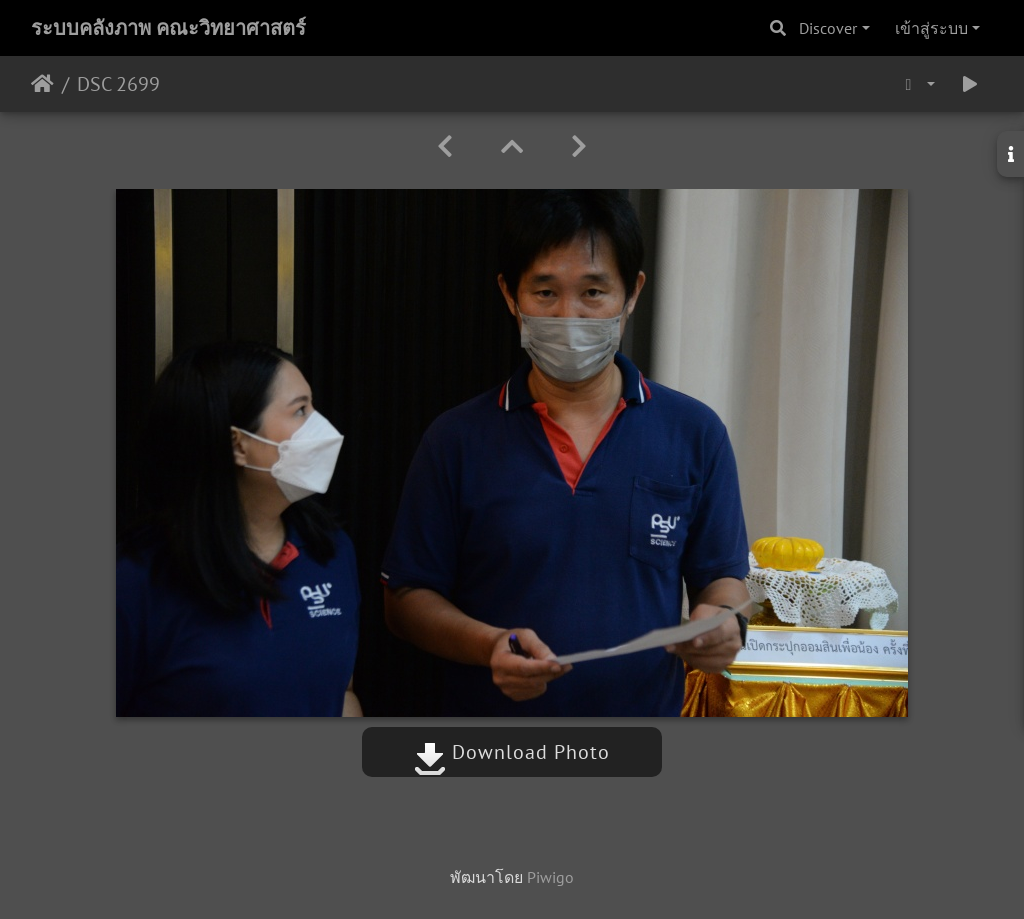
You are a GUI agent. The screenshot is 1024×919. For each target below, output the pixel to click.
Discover (828, 28)
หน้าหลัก (42, 84)
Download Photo (512, 752)
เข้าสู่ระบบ (931, 28)
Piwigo (550, 877)
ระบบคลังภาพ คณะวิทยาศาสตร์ (168, 28)
